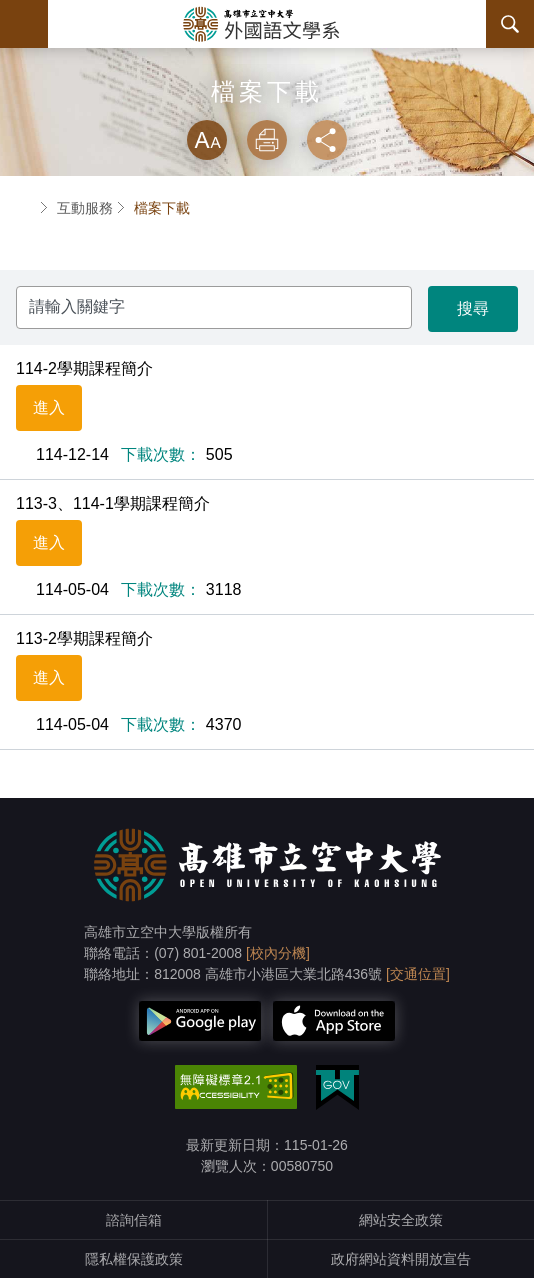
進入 (49, 407)
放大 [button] (207, 140)
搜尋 (510, 24)
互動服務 (85, 208)
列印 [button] (267, 140)
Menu (24, 24)
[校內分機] (278, 953)
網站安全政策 (401, 1220)
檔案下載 (162, 208)
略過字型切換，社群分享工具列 (267, 100)
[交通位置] (418, 974)
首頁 (24, 208)
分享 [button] (327, 140)
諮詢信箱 (134, 1220)
